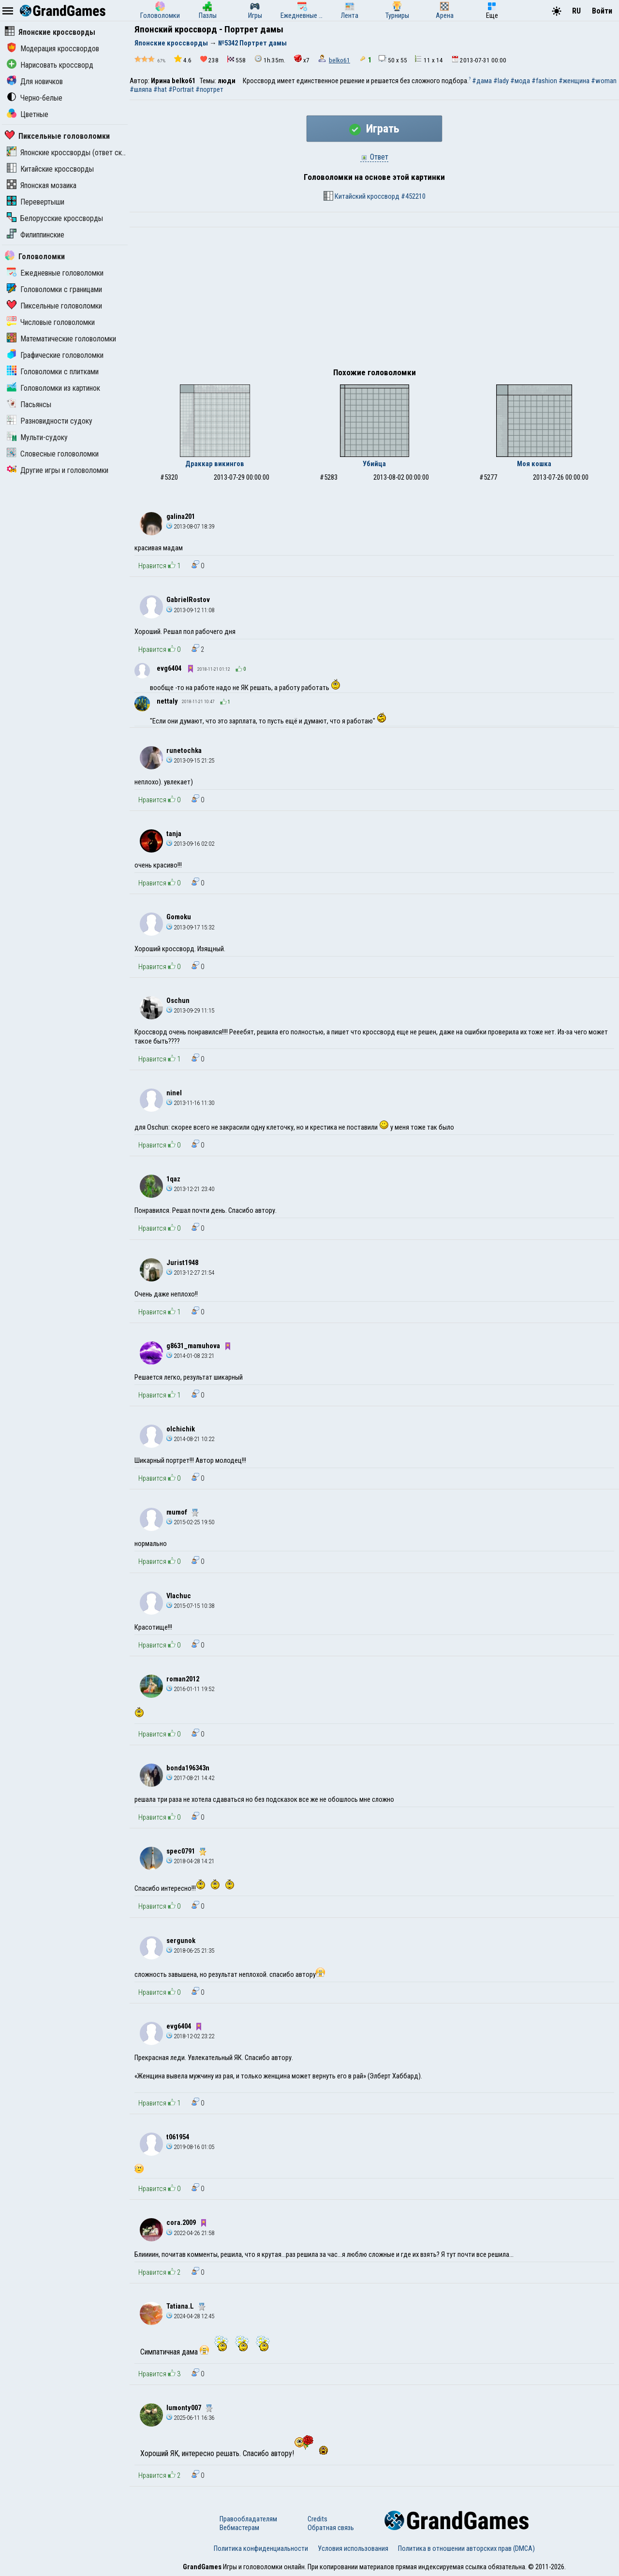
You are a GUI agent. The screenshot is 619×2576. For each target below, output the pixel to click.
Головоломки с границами (54, 289)
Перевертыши (35, 201)
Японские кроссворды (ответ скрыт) (71, 152)
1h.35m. (269, 59)
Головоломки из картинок (53, 388)
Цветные (27, 114)
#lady (501, 80)
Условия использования (353, 2548)
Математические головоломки (61, 338)
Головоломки (35, 256)
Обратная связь (331, 2527)
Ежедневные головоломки (55, 273)
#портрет (209, 89)
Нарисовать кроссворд (50, 65)
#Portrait (181, 89)
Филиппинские (35, 234)
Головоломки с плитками (53, 371)
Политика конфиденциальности (261, 2548)
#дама (482, 80)
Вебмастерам (239, 2527)
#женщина (574, 80)
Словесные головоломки (53, 453)
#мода (520, 80)
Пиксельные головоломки (57, 136)
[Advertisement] (374, 300)
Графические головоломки (55, 355)
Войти (602, 10)
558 (236, 60)
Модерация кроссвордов (53, 48)
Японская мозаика (41, 185)
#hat (160, 89)
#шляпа (141, 89)
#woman (604, 80)
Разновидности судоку (49, 421)
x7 (302, 59)
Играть (374, 128)
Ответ (374, 157)
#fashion (544, 80)
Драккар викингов (214, 463)
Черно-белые (34, 98)
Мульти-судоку (37, 437)
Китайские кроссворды (50, 169)
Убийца (374, 463)
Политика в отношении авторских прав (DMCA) (466, 2548)
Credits (317, 2519)
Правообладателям (248, 2519)
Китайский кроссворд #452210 (375, 196)
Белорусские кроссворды (55, 218)
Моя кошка (534, 463)
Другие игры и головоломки (57, 470)
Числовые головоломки (51, 322)
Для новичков (35, 81)
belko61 (339, 60)
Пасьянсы (29, 404)
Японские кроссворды (50, 32)
